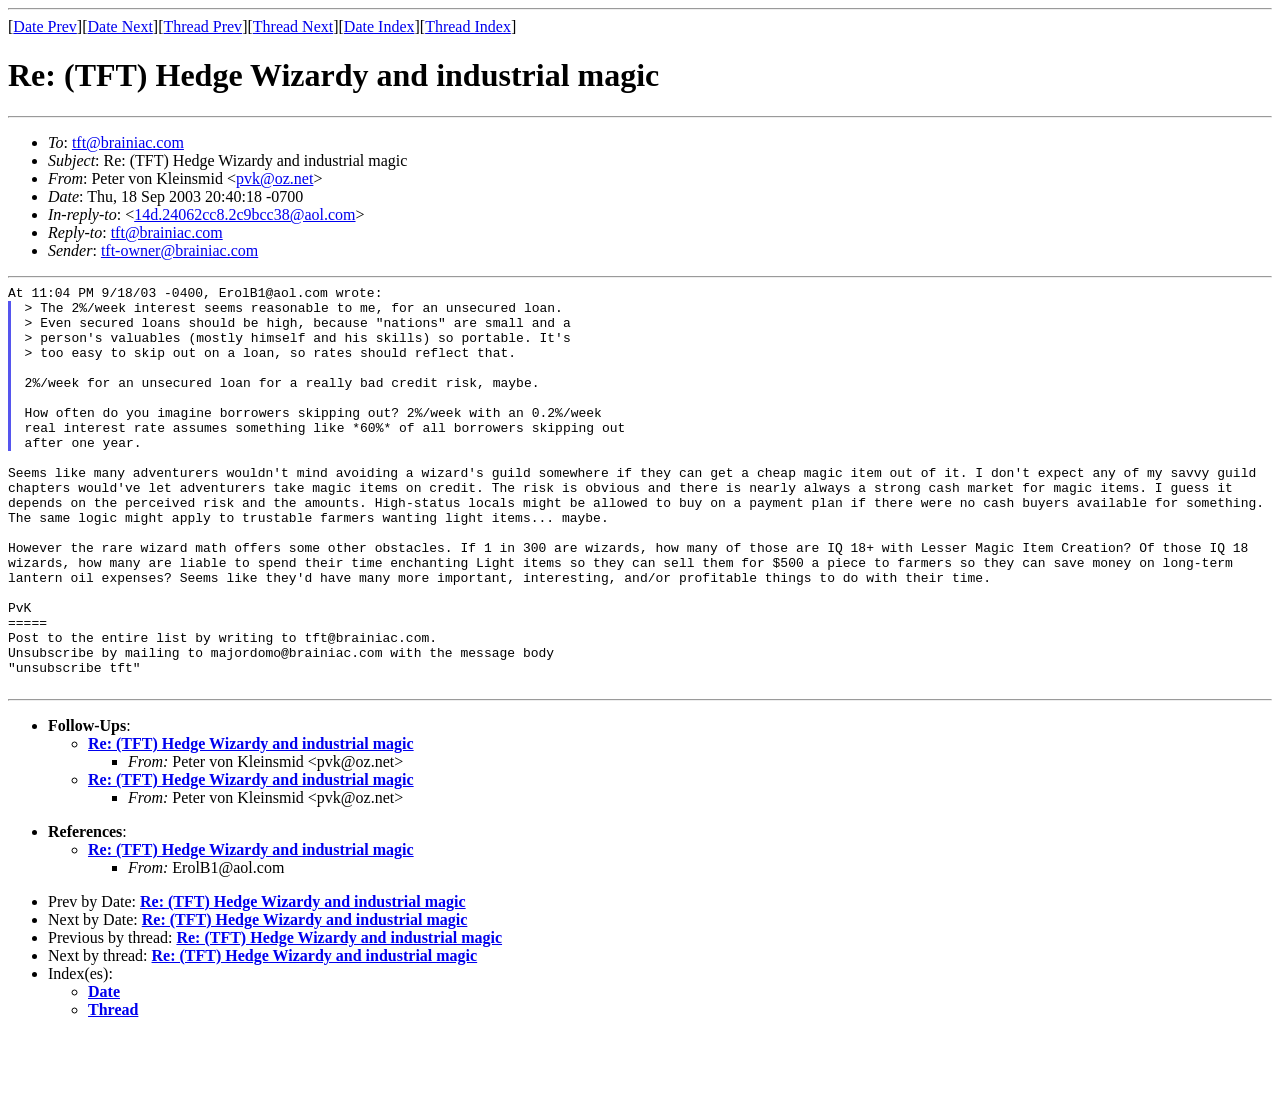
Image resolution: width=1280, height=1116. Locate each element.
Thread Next (293, 26)
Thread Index (468, 26)
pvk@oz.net (274, 178)
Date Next (120, 26)
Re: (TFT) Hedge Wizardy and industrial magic (251, 824)
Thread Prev (202, 26)
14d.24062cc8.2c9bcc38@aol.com (244, 214)
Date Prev (45, 26)
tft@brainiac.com (128, 142)
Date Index (379, 26)
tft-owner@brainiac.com (179, 250)
